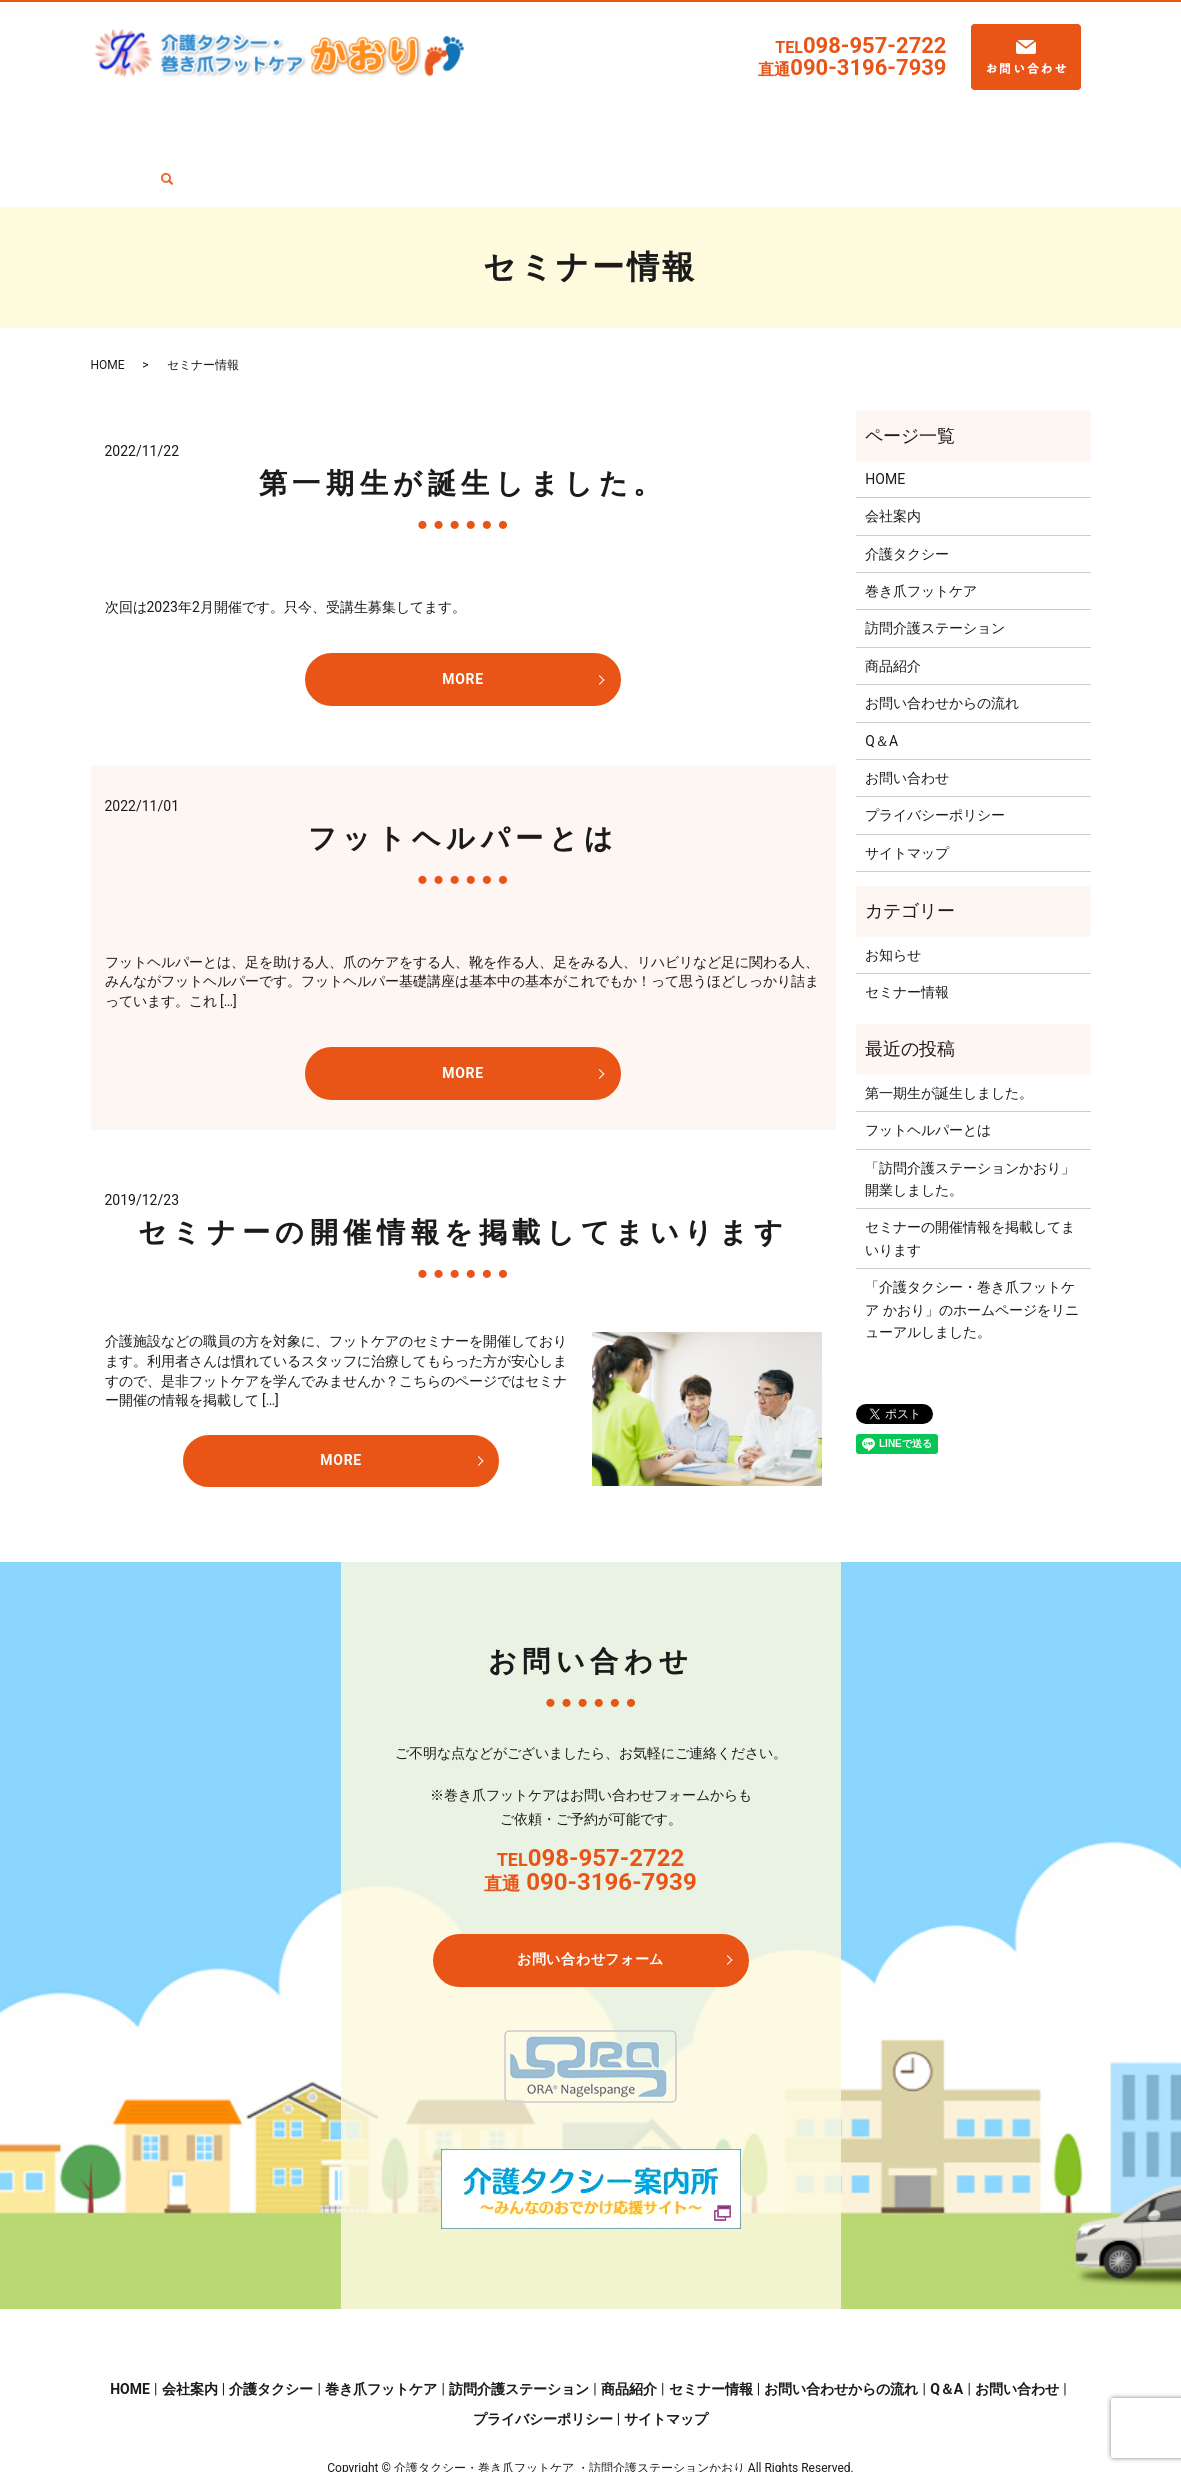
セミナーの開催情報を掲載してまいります (463, 1166)
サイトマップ (907, 787)
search (1053, 123)
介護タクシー (302, 120)
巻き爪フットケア (416, 120)
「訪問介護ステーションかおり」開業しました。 (970, 1113)
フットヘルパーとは (463, 772)
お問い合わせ (907, 712)
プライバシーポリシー (935, 750)
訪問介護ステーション (558, 120)
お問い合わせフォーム (590, 1894)
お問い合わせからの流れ (893, 120)
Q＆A (1002, 120)
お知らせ (893, 889)
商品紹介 (672, 120)
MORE (463, 614)
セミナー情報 (758, 120)
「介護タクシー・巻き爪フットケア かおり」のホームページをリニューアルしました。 (971, 1244)
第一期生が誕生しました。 (463, 417)
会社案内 (216, 120)
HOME (152, 120)
